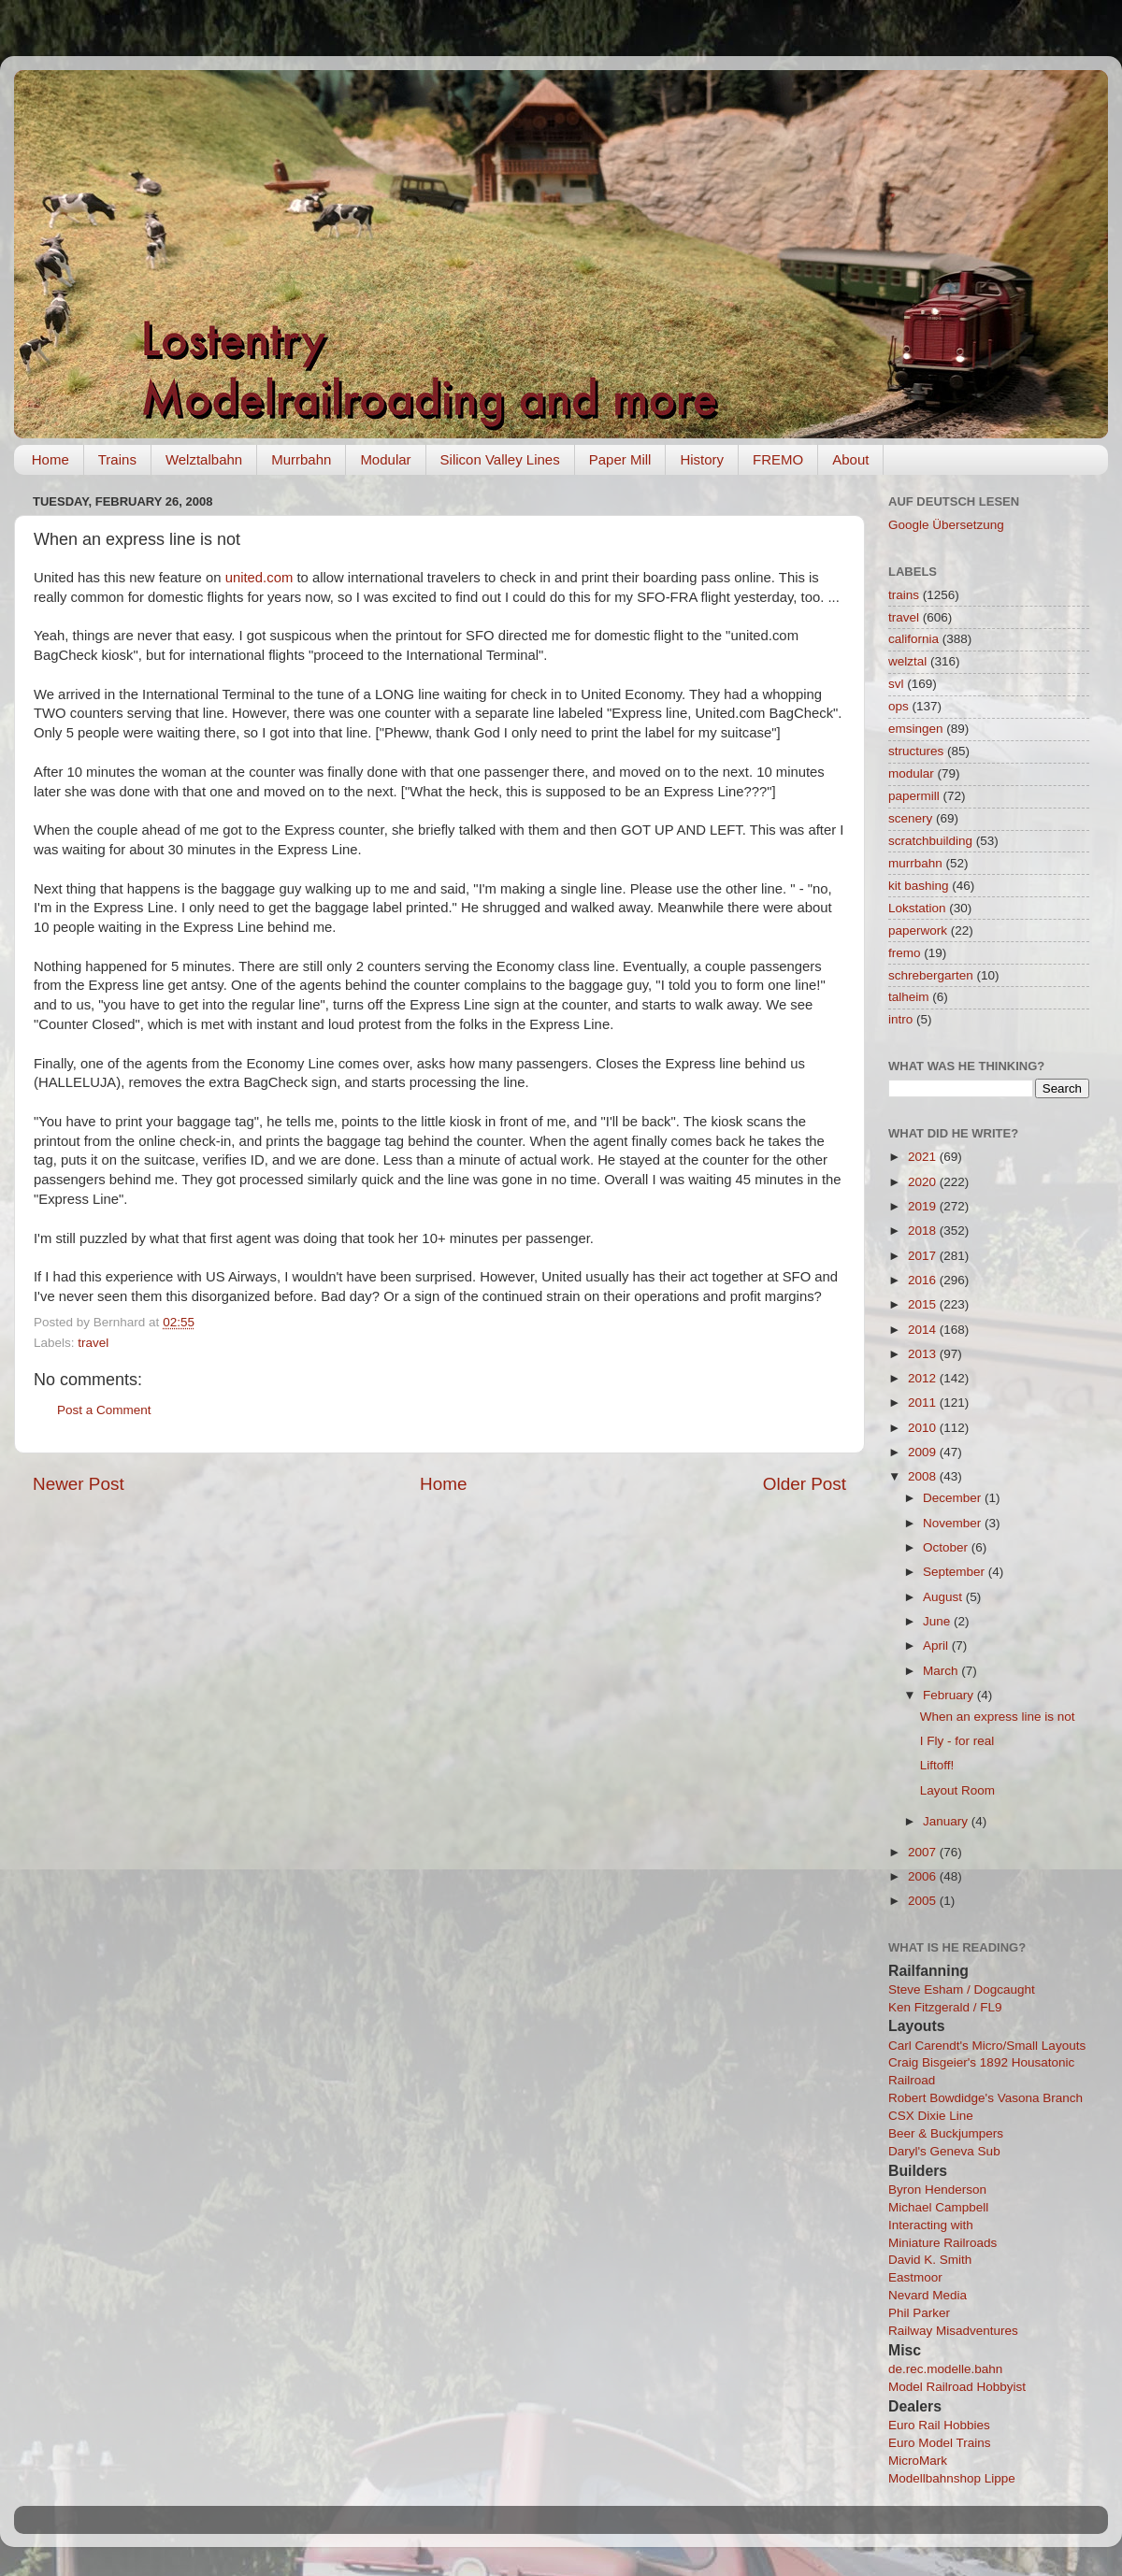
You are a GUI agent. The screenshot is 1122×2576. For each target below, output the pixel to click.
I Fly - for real (957, 1741)
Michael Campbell (938, 2207)
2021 (924, 1157)
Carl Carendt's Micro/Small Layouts (987, 2046)
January (947, 1821)
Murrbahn (301, 459)
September (955, 1572)
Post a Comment (104, 1410)
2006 (924, 1876)
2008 (924, 1476)
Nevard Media (927, 2295)
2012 (924, 1378)
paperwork (917, 930)
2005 (924, 1901)
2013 (924, 1354)
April (937, 1646)
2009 (924, 1452)
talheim (908, 997)
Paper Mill (620, 459)
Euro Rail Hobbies (939, 2425)
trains (903, 595)
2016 (924, 1280)
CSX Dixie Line (930, 2116)
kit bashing (918, 886)
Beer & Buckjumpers (945, 2133)
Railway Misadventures (953, 2331)
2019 (924, 1206)
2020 (924, 1182)
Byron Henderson (937, 2189)
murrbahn (915, 863)
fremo (904, 953)
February (950, 1695)
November (954, 1523)
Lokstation (917, 908)
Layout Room (957, 1790)
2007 (924, 1852)
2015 (924, 1304)
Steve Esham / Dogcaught (961, 1989)
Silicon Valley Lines (500, 459)
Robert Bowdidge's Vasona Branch (985, 2098)
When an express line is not (997, 1717)
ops (898, 706)
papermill (914, 796)
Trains (117, 459)
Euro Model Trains (939, 2443)
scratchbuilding (930, 841)
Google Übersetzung (946, 525)
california (913, 639)
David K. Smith (929, 2260)
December (954, 1498)
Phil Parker (919, 2313)
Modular (385, 459)
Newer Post (78, 1484)
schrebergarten (930, 975)
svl (896, 684)
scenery (910, 818)
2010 (924, 1428)
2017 (924, 1256)
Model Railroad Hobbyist (957, 2387)
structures (915, 751)
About (850, 459)
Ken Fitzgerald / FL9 (945, 2007)
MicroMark (917, 2461)
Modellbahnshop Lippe (951, 2478)
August (944, 1597)
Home (50, 459)
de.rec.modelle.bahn (945, 2369)
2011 (924, 1402)
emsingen (915, 729)
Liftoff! (937, 1765)
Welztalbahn (203, 459)
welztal (907, 661)
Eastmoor (915, 2277)
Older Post (804, 1484)
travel (93, 1343)
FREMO (778, 459)
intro (900, 1019)
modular (911, 773)
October (947, 1547)
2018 (924, 1231)
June (938, 1621)
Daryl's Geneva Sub (944, 2151)
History (702, 459)
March (942, 1671)
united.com (259, 577)
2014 (924, 1330)
